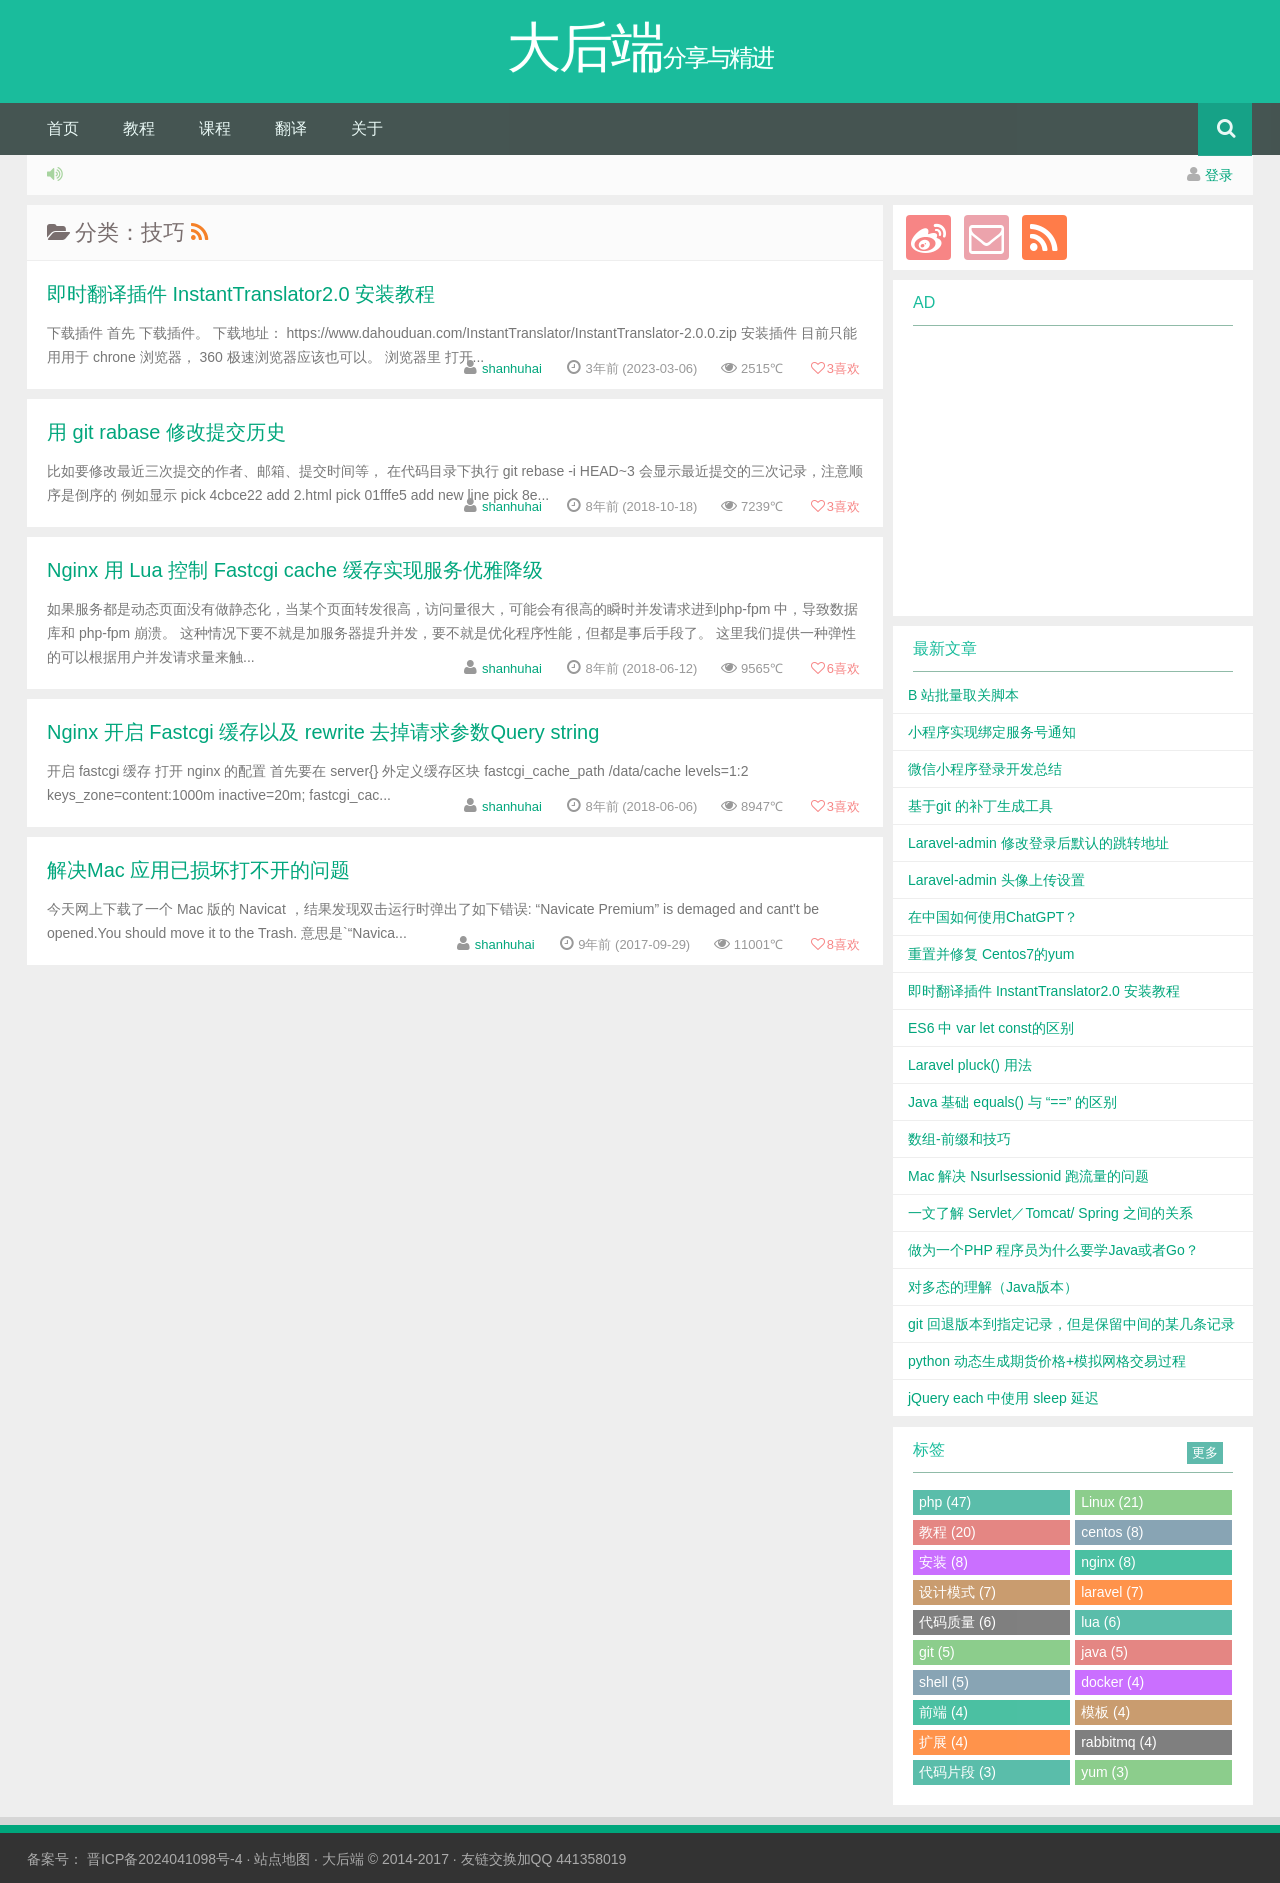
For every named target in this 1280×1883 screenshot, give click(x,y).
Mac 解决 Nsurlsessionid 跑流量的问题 (1028, 1176)
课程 (215, 128)
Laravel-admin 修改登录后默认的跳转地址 (1038, 843)
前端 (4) (943, 1712)
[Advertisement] (1061, 471)
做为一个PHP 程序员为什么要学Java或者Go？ (1053, 1250)
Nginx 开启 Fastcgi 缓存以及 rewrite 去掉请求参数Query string (323, 732)
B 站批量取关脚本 (963, 695)
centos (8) (1112, 1532)
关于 (367, 128)
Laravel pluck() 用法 (970, 1065)
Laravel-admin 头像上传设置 (996, 880)
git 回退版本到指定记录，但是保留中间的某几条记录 (1071, 1324)
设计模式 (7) (957, 1592)
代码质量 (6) (957, 1622)
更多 (1205, 1452)
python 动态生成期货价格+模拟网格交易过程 (1047, 1361)
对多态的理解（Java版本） (993, 1287)
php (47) (945, 1502)
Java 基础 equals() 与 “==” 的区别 (1012, 1102)
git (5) (937, 1652)
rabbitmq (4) (1118, 1742)
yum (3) (1104, 1772)
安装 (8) (943, 1562)
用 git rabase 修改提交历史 (166, 432)
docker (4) (1112, 1682)
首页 (63, 128)
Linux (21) (1112, 1502)
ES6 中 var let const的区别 (991, 1028)
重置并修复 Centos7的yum (991, 954)
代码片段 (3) (957, 1772)
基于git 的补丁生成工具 (980, 806)
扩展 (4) (943, 1742)
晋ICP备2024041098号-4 (165, 1859)
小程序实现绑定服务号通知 (992, 732)
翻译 (291, 128)
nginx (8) (1108, 1562)
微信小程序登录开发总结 (985, 769)
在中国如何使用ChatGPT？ (993, 917)
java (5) (1104, 1652)
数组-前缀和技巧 (959, 1139)
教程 (139, 128)
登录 (1219, 175)
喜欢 (835, 368)
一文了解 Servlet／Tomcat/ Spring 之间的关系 (1050, 1213)
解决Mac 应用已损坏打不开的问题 (198, 870)
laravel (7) (1112, 1592)
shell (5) (944, 1682)
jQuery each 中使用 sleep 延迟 (1003, 1398)
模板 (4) (1105, 1712)
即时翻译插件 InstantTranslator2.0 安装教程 (241, 294)
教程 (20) (947, 1532)
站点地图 (282, 1859)
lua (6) (1101, 1622)
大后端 (343, 1859)
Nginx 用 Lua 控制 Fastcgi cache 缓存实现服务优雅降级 (295, 570)
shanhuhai (512, 368)
